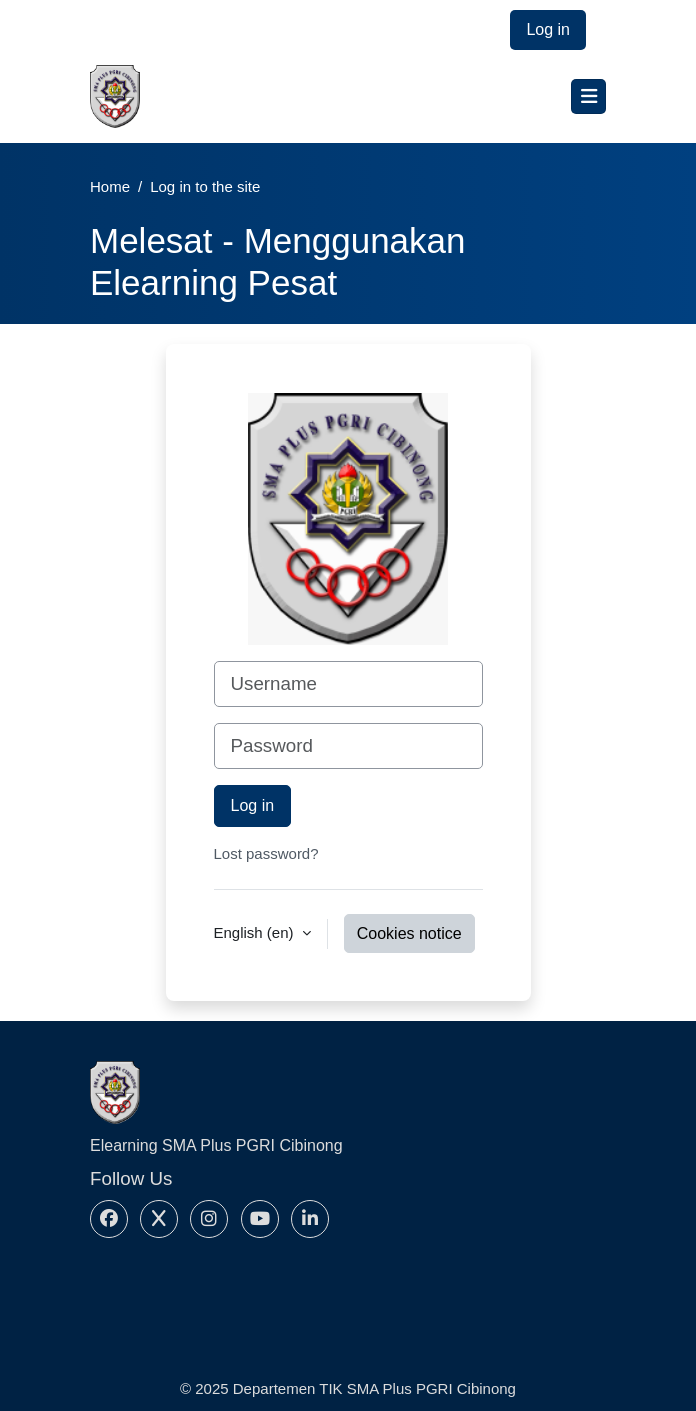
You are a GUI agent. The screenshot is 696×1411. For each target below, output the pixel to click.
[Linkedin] (310, 1219)
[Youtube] (260, 1219)
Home (110, 186)
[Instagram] (209, 1219)
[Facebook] (109, 1219)
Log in (548, 29)
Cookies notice (409, 933)
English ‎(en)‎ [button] (256, 932)
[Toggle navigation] (588, 96)
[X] (159, 1219)
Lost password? (266, 853)
